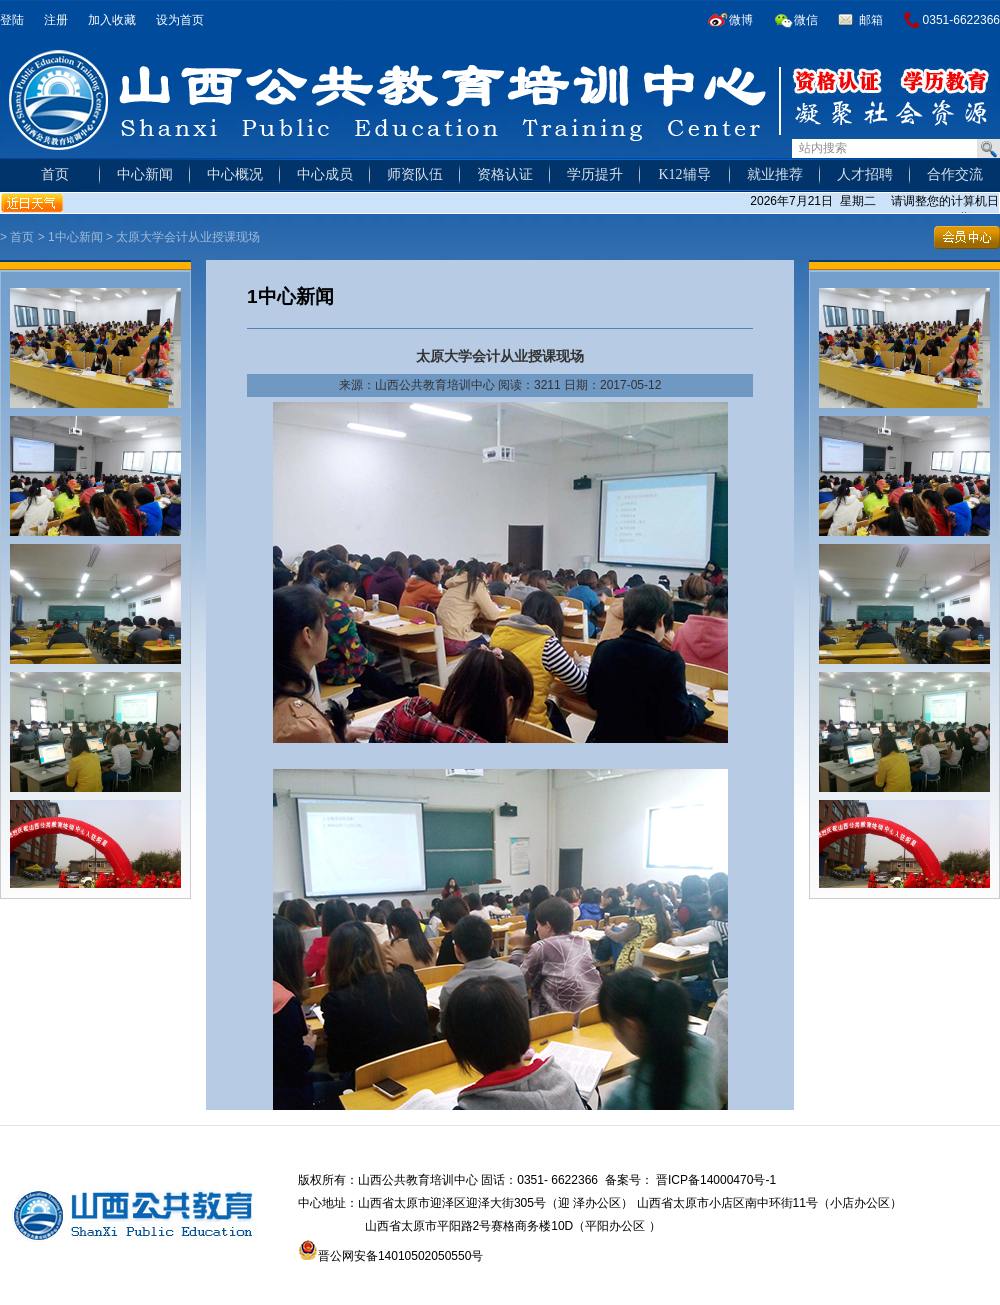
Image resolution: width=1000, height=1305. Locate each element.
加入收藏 (112, 20)
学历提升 (595, 174)
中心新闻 (145, 174)
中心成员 (325, 174)
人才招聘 (865, 174)
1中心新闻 (75, 237)
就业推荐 (775, 174)
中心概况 (235, 174)
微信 (806, 20)
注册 (56, 20)
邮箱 (871, 20)
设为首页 (180, 20)
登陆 (12, 20)
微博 (741, 20)
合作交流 (955, 174)
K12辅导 (684, 174)
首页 (55, 174)
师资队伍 (415, 174)
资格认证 (505, 174)
